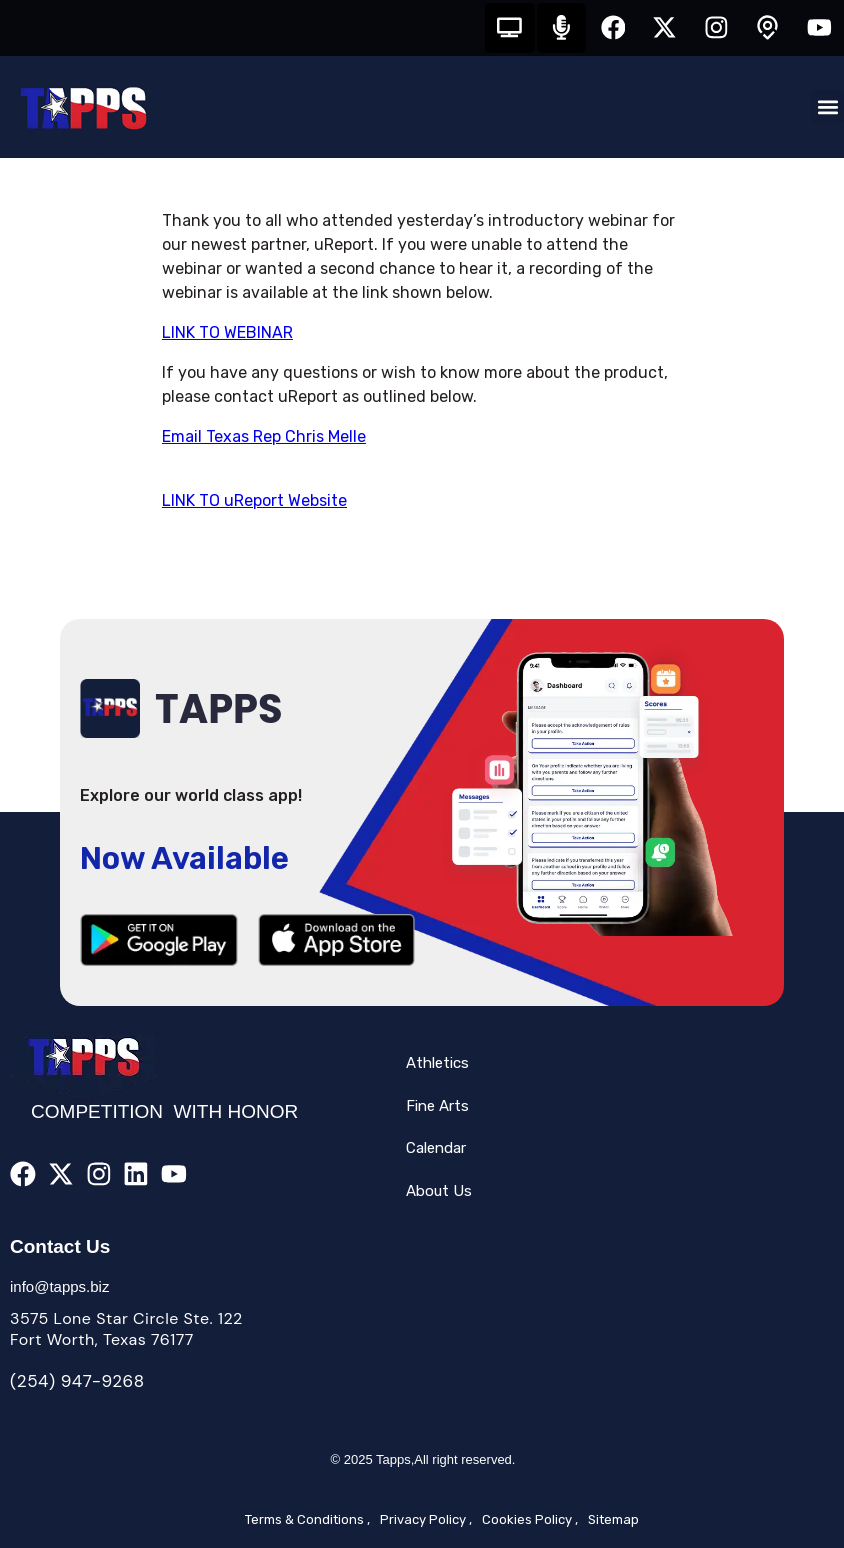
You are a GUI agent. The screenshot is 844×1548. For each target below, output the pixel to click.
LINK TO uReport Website (254, 500)
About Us (439, 1191)
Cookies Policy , (530, 1519)
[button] (827, 107)
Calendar (436, 1149)
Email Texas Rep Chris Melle (264, 436)
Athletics (437, 1064)
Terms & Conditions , (307, 1519)
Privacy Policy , (426, 1519)
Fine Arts (437, 1106)
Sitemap (613, 1519)
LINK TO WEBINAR (227, 332)
